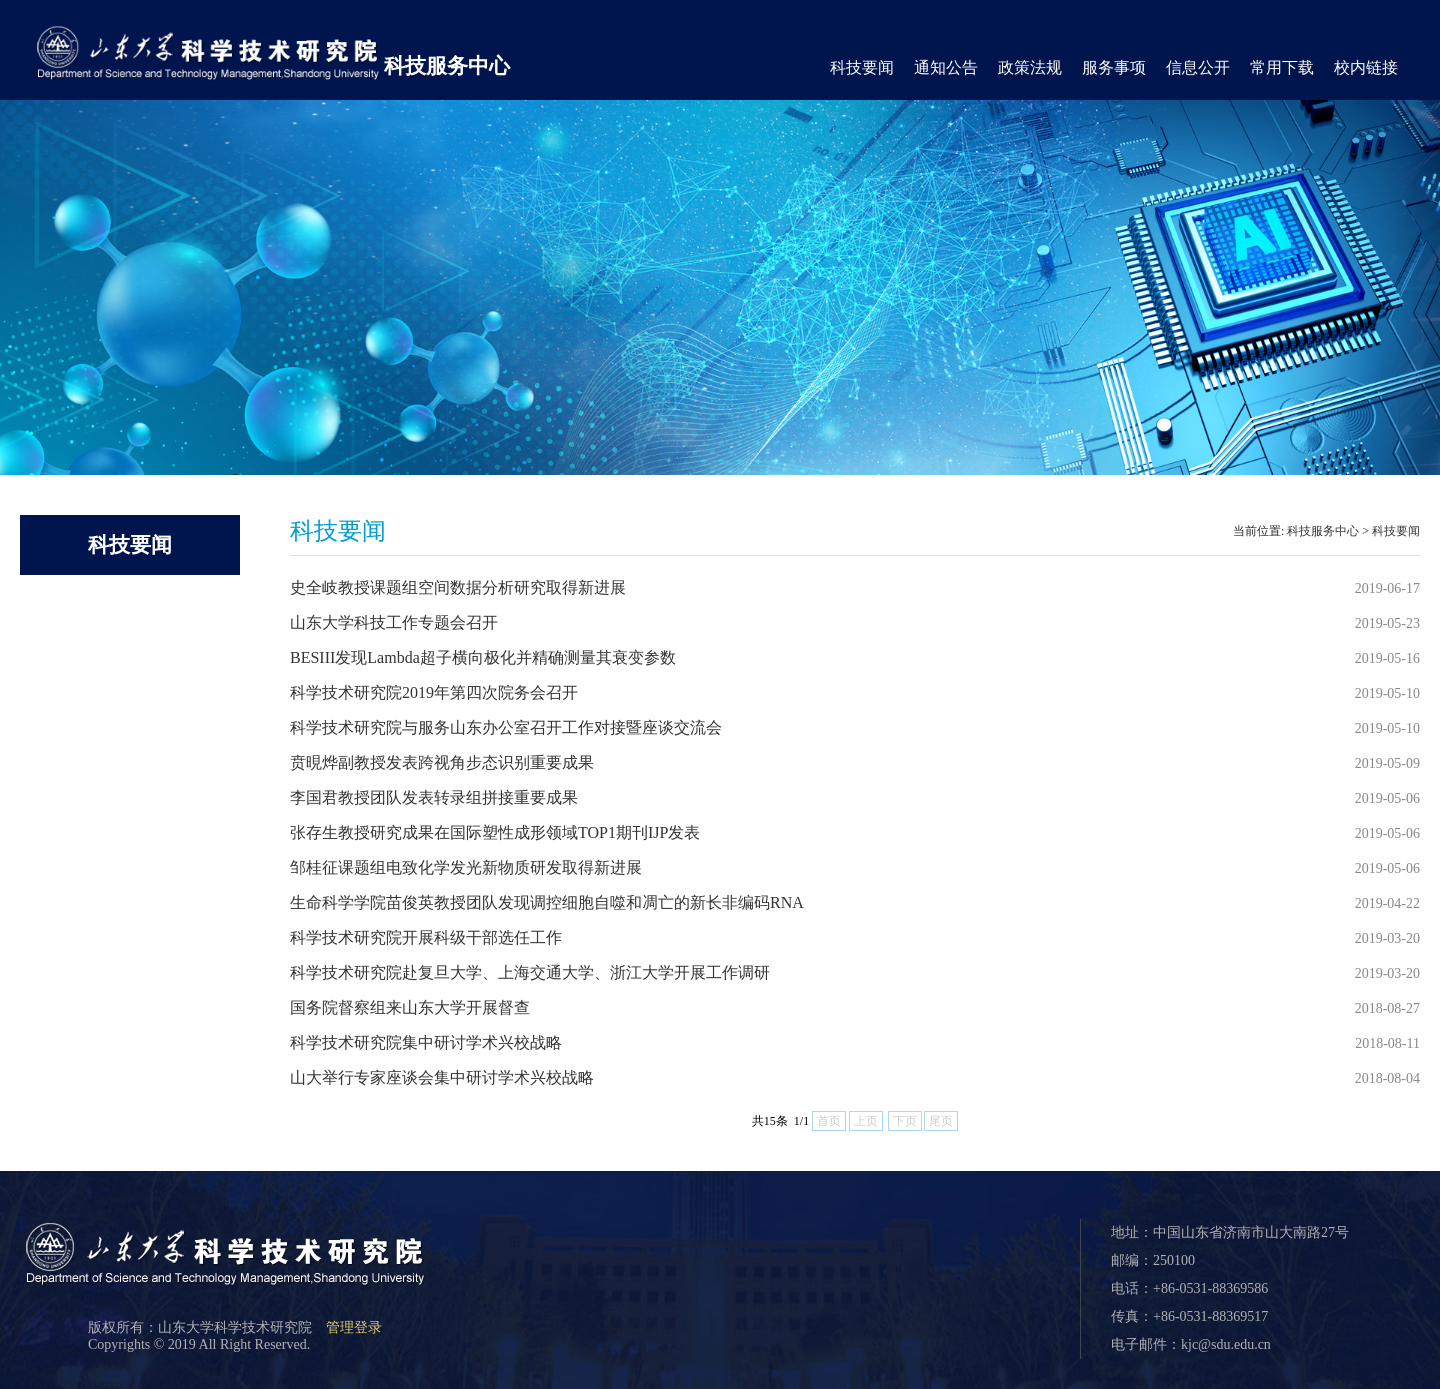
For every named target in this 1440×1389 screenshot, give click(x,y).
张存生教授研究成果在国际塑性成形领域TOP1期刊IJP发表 (495, 832)
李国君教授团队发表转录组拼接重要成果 (434, 797)
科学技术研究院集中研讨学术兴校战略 (426, 1042)
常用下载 (1282, 67)
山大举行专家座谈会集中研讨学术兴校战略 (442, 1077)
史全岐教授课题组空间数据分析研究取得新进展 (458, 587)
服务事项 (1114, 67)
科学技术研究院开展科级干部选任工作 (426, 937)
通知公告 (946, 67)
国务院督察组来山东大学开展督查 (410, 1007)
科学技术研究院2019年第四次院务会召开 (434, 692)
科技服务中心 (447, 66)
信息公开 (1198, 67)
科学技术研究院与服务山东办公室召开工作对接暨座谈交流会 (506, 727)
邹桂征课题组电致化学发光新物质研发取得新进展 (466, 867)
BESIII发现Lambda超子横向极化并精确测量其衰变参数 (483, 657)
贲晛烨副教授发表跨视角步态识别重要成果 (442, 762)
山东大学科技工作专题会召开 (394, 622)
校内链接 (1366, 67)
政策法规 (1030, 67)
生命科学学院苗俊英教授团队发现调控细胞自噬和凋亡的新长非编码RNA (547, 902)
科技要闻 (862, 67)
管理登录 (354, 1327)
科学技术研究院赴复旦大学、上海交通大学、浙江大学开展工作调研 (530, 972)
